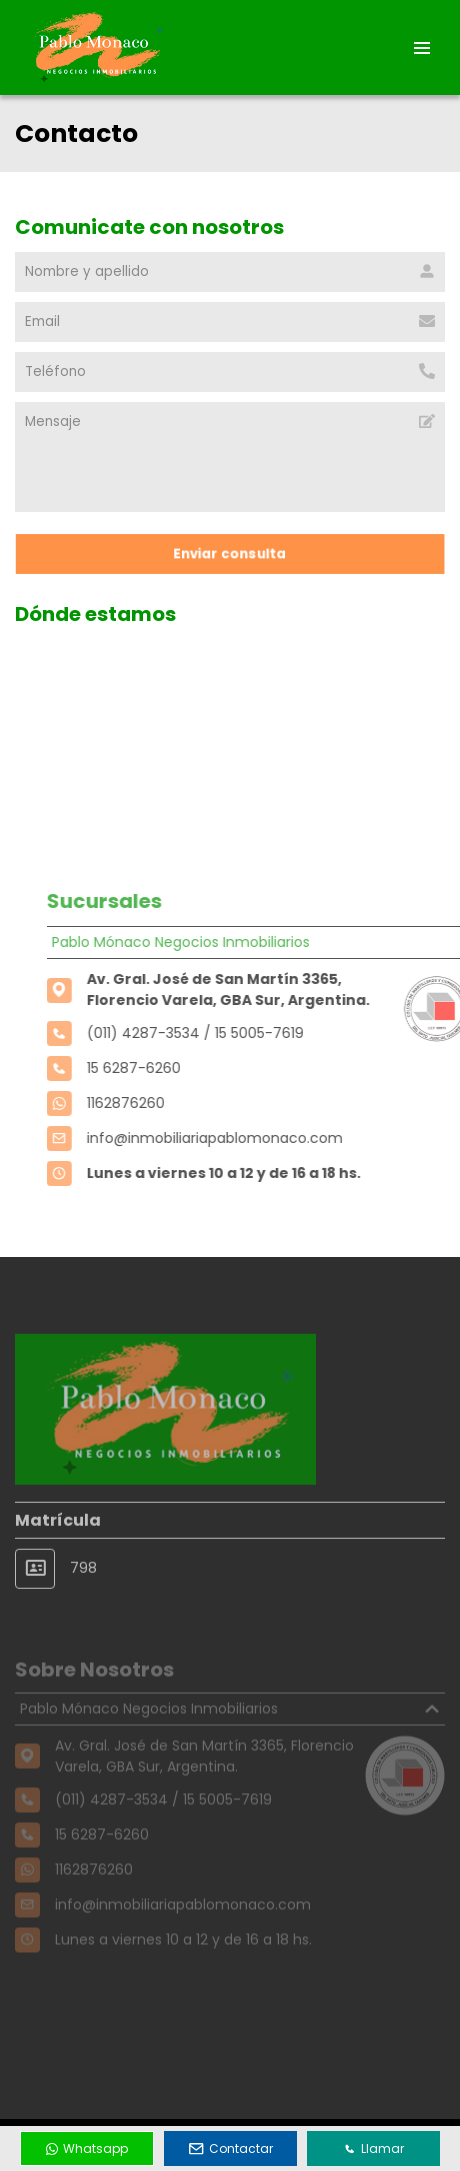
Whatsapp (87, 2148)
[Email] (230, 322)
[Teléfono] (230, 372)
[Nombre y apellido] (230, 272)
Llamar (374, 2148)
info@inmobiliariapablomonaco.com (235, 1138)
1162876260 (146, 1103)
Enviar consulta (230, 553)
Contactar (231, 2148)
